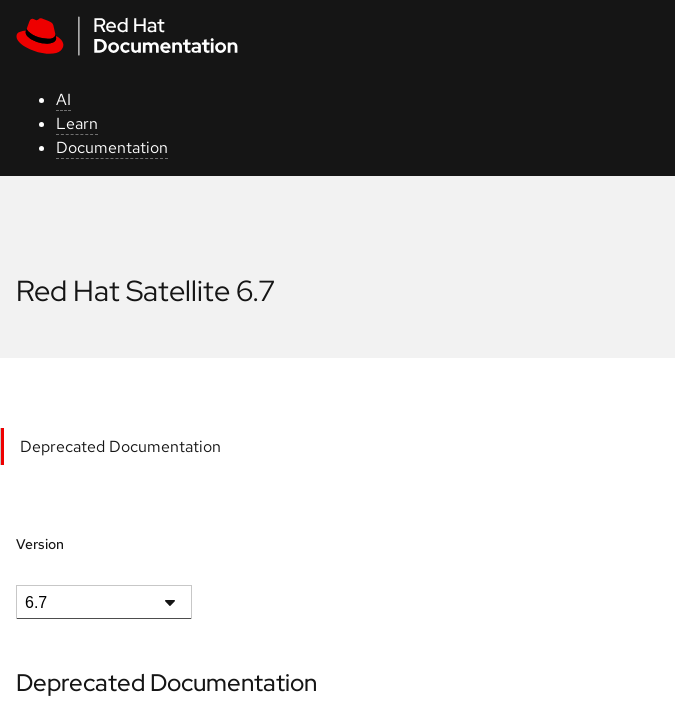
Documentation (112, 147)
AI (63, 99)
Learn (77, 123)
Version (40, 544)
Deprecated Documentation (120, 446)
